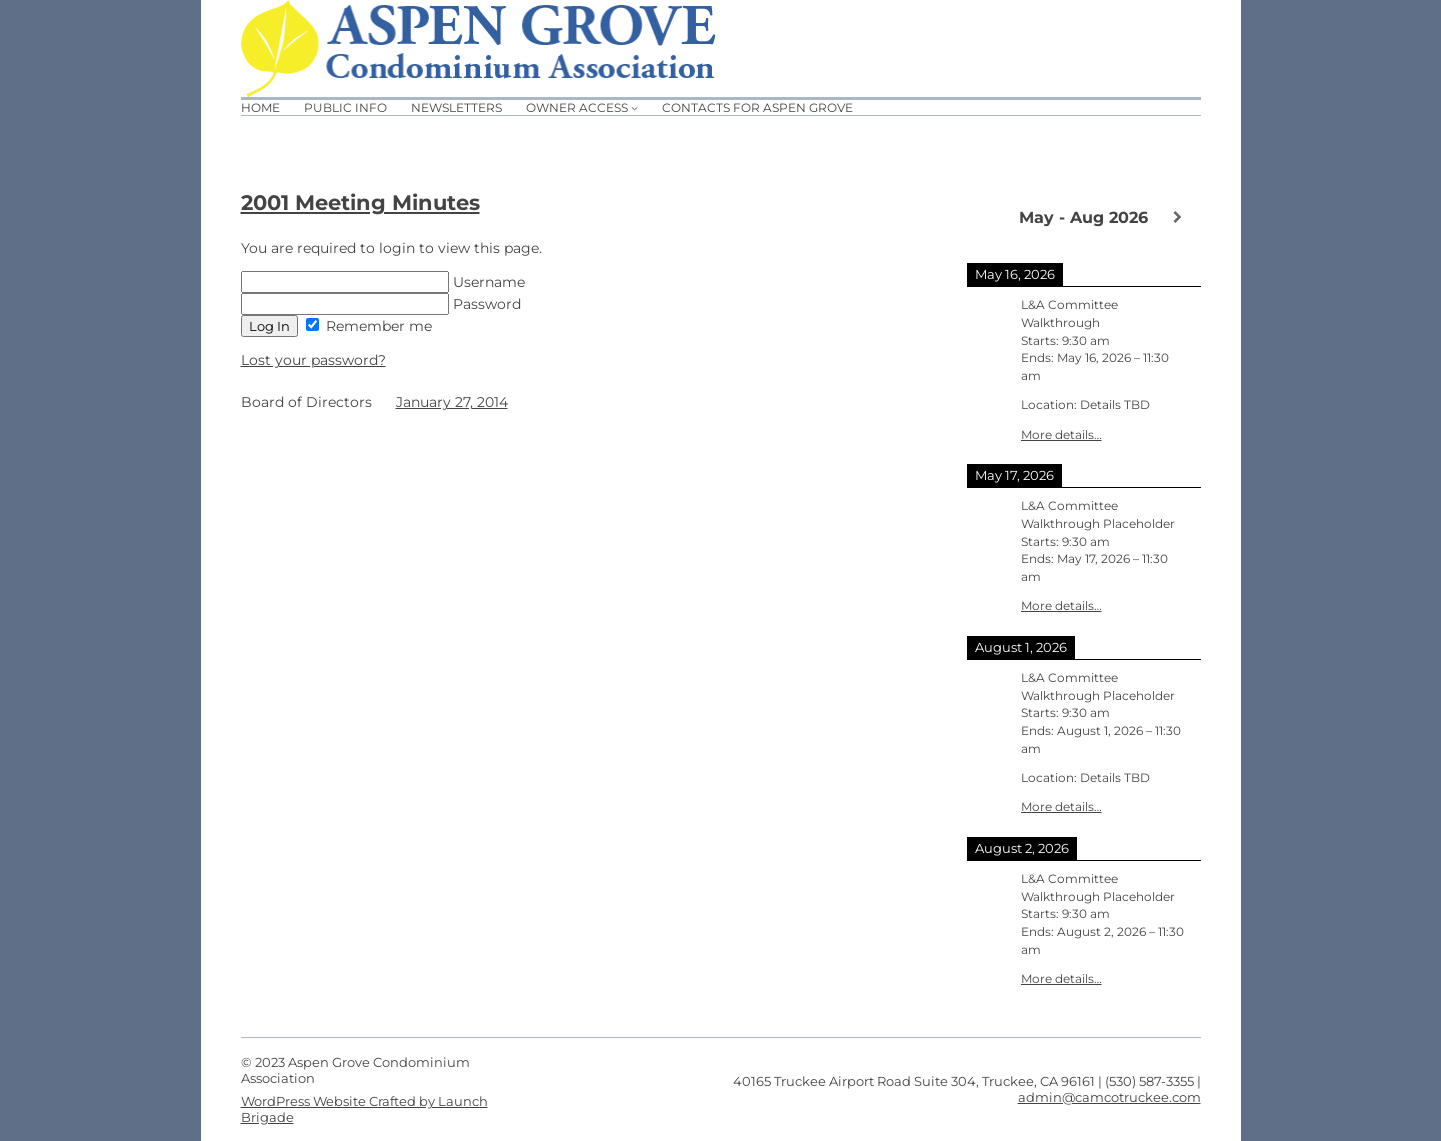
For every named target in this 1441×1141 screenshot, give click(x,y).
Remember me (369, 326)
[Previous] (990, 216)
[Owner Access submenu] (634, 107)
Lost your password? (313, 360)
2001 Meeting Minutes (360, 202)
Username (383, 282)
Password (381, 304)
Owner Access (577, 107)
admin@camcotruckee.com (1109, 1097)
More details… (1061, 435)
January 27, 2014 (452, 402)
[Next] (1177, 217)
